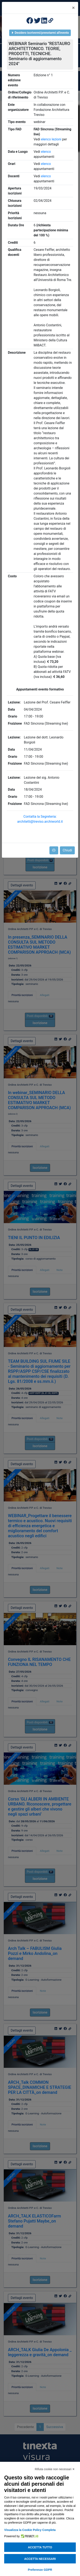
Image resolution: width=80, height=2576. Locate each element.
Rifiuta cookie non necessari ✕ (55, 2469)
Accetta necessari (40, 2558)
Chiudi (67, 850)
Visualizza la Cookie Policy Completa (30, 2530)
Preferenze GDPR (40, 2569)
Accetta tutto (40, 2547)
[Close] (73, 8)
